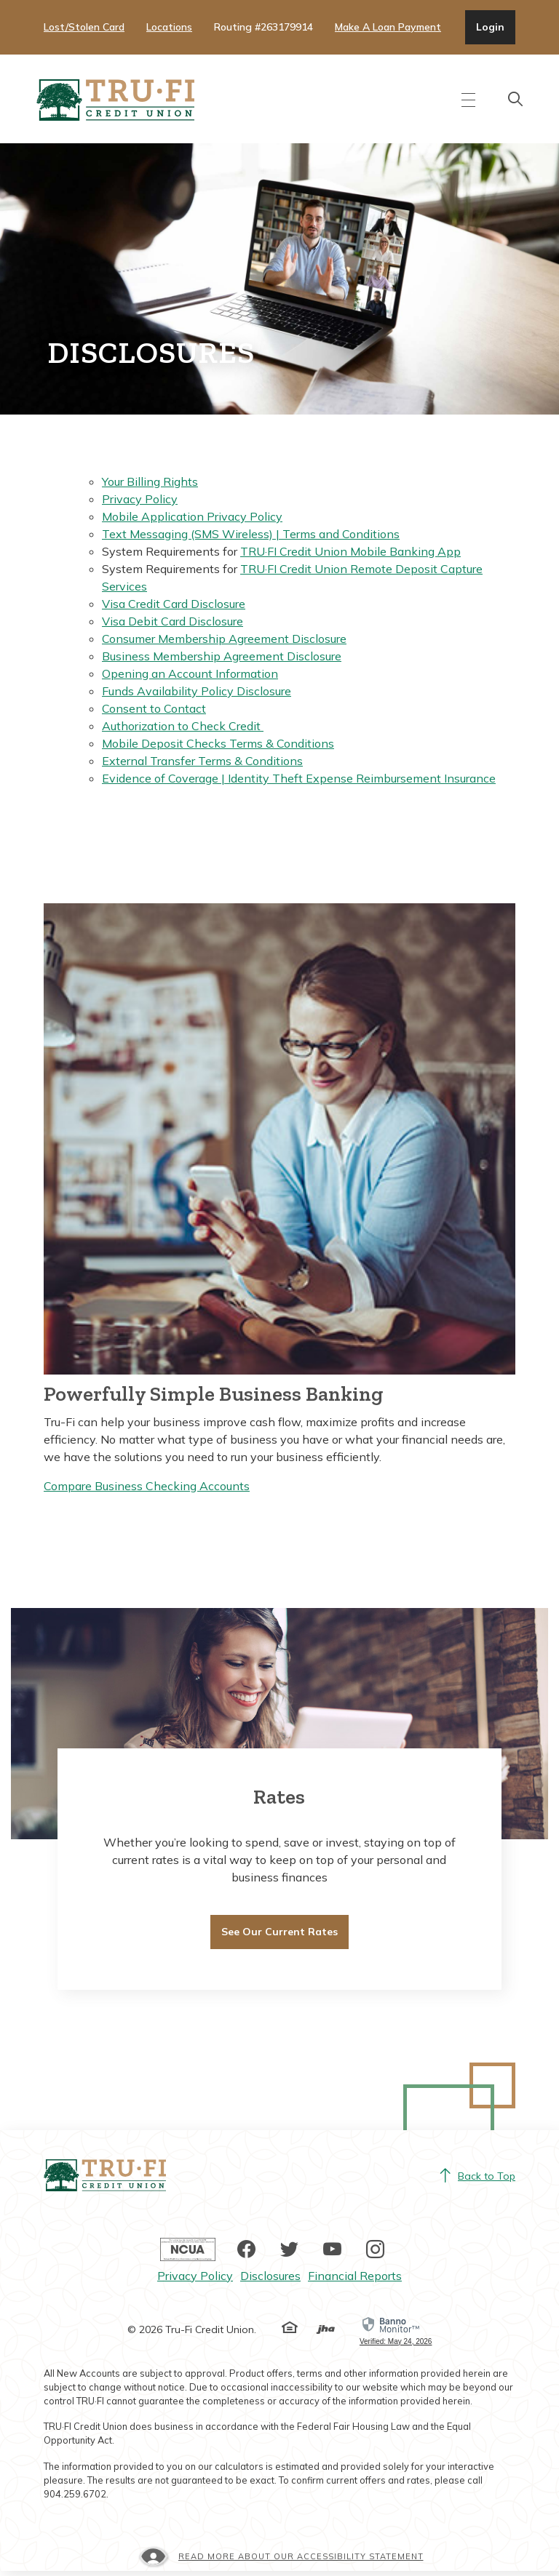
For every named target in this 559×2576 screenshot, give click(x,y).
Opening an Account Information (190, 675)
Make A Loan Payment (388, 26)
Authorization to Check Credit (182, 727)
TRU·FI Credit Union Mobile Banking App (350, 552)
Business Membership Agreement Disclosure (221, 657)
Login (495, 26)
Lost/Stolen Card (84, 26)
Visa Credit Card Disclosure (173, 605)
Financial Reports (355, 2280)
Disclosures (270, 2280)
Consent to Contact (154, 710)
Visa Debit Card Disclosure (172, 622)
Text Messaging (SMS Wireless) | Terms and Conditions (251, 535)
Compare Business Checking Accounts (147, 1487)
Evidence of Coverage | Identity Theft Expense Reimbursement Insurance (299, 779)
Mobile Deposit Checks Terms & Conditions (218, 744)
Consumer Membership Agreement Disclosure (224, 640)
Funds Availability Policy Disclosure (196, 692)
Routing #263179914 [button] (263, 26)
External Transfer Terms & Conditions (202, 762)
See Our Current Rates (279, 1933)
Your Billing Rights (150, 483)
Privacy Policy (140, 500)
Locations (169, 26)
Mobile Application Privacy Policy (192, 518)
